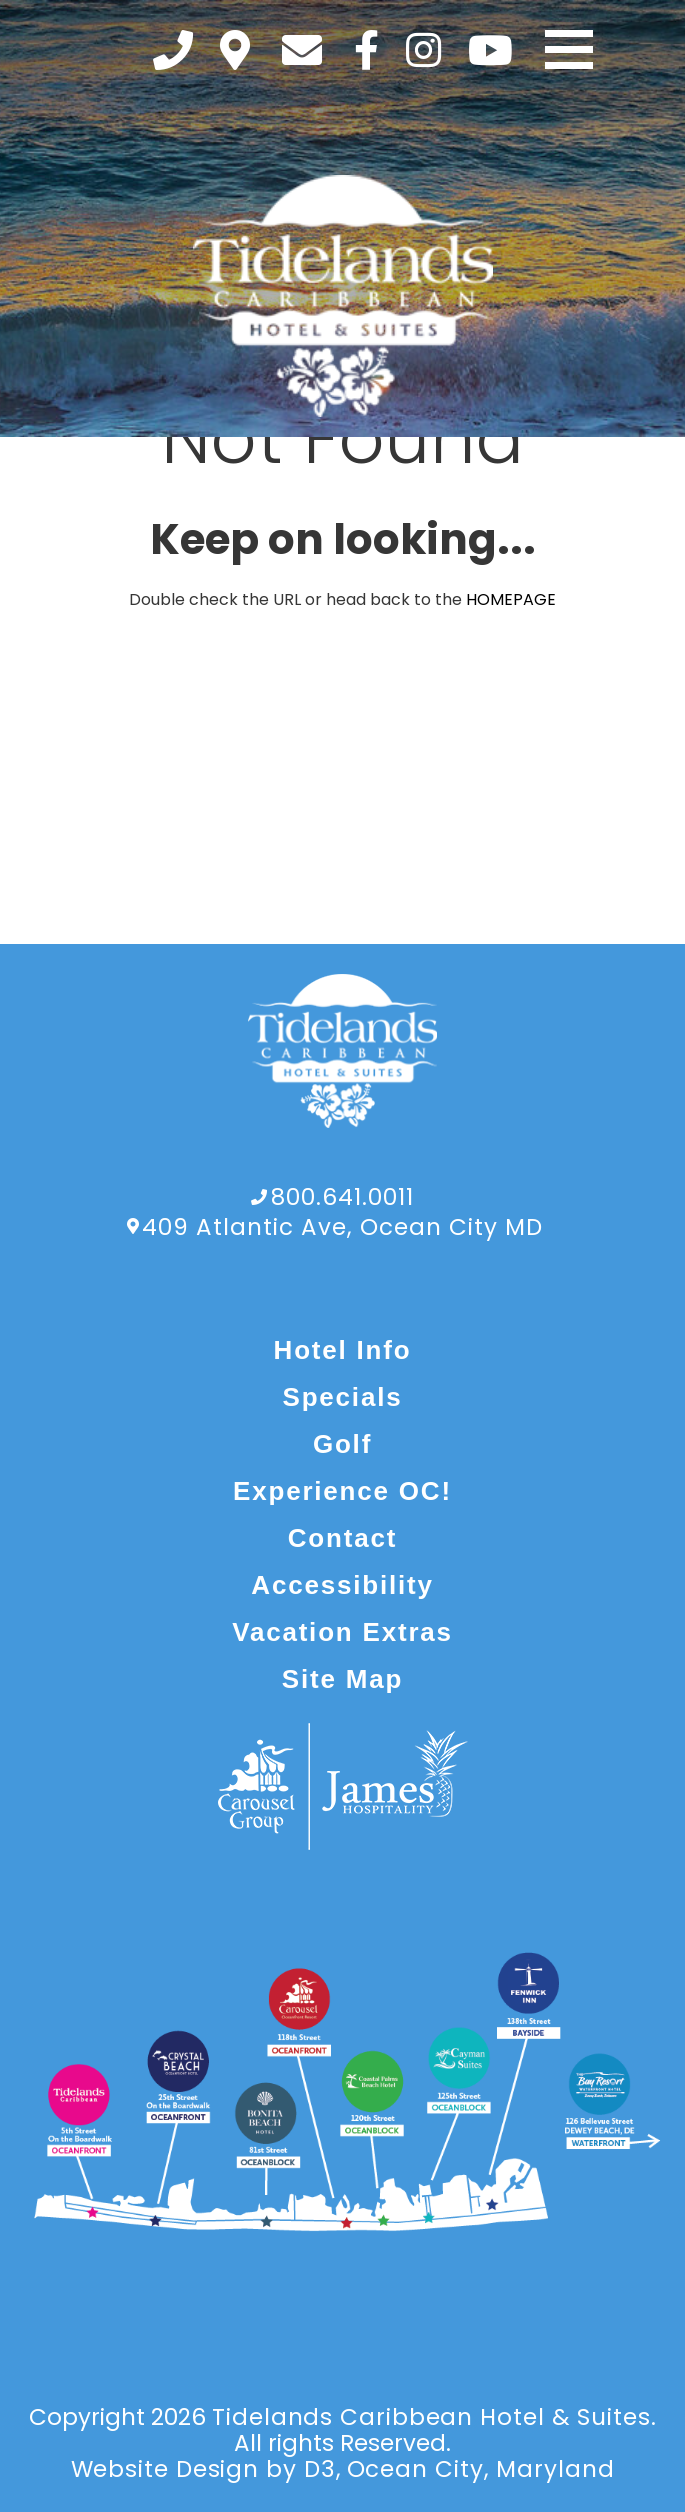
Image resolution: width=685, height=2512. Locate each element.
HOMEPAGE (511, 599)
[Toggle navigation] (569, 50)
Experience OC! (342, 1491)
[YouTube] (490, 50)
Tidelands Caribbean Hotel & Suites (431, 2417)
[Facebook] (366, 50)
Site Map (342, 1679)
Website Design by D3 (203, 2469)
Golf (342, 1444)
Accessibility (342, 1585)
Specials (343, 1397)
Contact (342, 1538)
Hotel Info (343, 1350)
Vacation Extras (342, 1632)
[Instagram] (423, 50)
